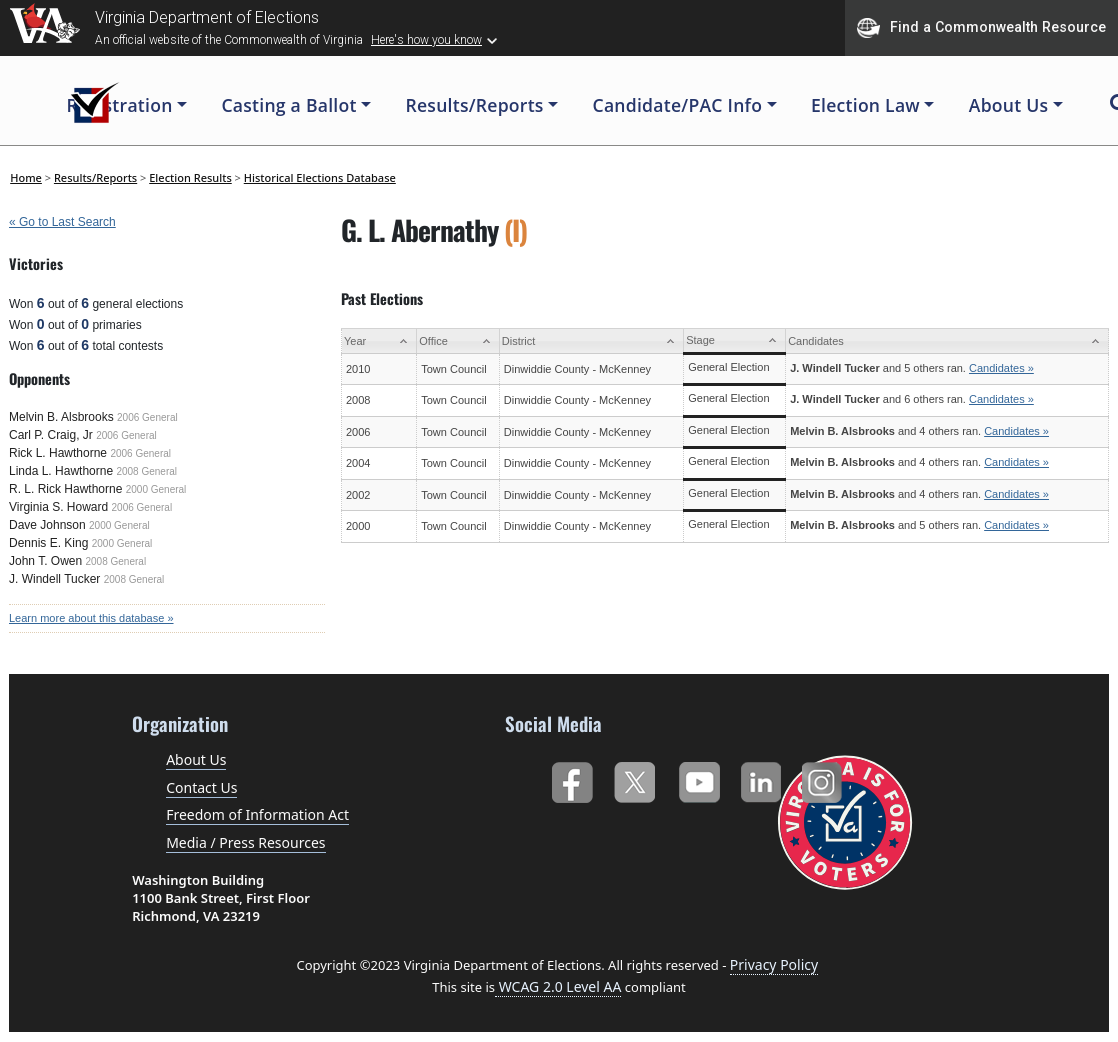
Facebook (571, 778)
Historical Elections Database (320, 177)
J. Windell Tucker (54, 579)
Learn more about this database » (91, 618)
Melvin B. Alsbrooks (61, 417)
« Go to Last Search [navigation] (62, 222)
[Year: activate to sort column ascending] (379, 341)
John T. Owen (45, 561)
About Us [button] (1009, 105)
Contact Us (201, 787)
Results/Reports (95, 177)
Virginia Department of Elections (207, 17)
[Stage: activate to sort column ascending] (735, 341)
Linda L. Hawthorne (61, 471)
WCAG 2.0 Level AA (558, 986)
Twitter (634, 778)
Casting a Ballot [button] (288, 105)
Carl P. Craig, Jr (51, 435)
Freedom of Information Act (257, 814)
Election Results (190, 177)
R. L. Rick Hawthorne (65, 489)
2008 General (146, 471)
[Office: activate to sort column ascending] (458, 341)
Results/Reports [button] (474, 105)
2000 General (156, 489)
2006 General (147, 417)
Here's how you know (426, 40)
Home (26, 177)
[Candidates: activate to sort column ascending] (947, 341)
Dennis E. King (48, 543)
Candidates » (1001, 368)
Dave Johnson (47, 525)
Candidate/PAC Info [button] (678, 105)
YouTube (698, 778)
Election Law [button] (865, 105)
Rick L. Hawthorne (58, 453)
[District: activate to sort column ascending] (591, 341)
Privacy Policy (774, 964)
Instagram (824, 778)
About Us (196, 759)
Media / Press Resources (245, 842)
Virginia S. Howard (58, 507)
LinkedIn (761, 778)
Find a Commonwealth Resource (981, 28)
